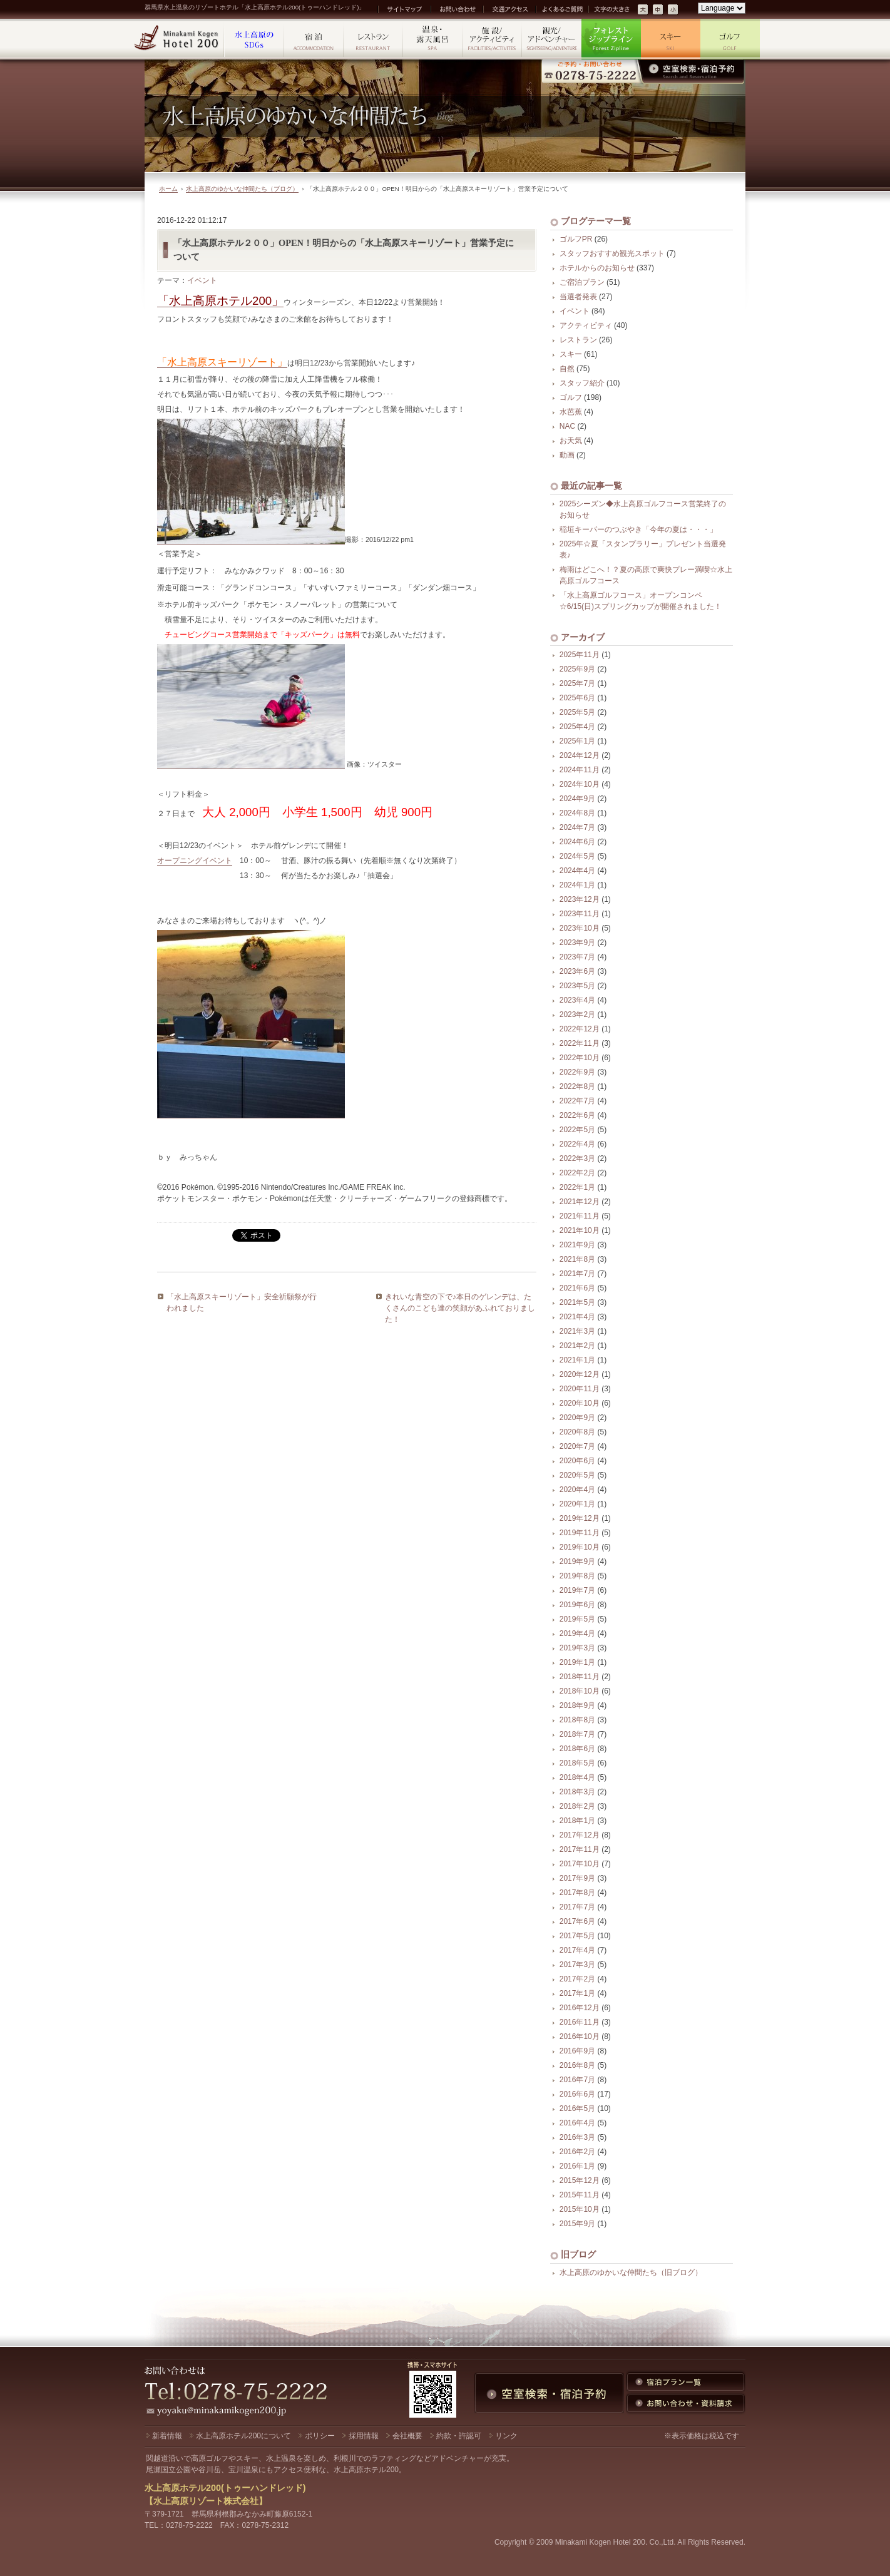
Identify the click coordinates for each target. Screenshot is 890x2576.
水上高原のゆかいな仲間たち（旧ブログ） (631, 2272)
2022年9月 (577, 1072)
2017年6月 (577, 1921)
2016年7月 (577, 2079)
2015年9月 (577, 2223)
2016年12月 (580, 2007)
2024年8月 (577, 813)
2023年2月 (577, 1014)
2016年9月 (577, 2051)
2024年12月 (580, 755)
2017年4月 (577, 1950)
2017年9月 (577, 1878)
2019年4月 (577, 1633)
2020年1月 (577, 1504)
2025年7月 (577, 683)
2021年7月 (577, 1273)
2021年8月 (577, 1259)
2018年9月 (577, 1705)
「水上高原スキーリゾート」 (222, 362)
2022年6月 (577, 1115)
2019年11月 (580, 1532)
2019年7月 (577, 1590)
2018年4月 (577, 1777)
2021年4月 (577, 1316)
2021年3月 (577, 1331)
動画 (567, 455)
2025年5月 (577, 712)
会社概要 (407, 2435)
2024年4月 (577, 870)
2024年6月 (577, 841)
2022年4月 (577, 1144)
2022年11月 (580, 1043)
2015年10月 (580, 2209)
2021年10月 (580, 1230)
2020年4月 (577, 1489)
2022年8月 (577, 1086)
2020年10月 (580, 1403)
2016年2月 (577, 2151)
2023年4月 (577, 1000)
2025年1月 (577, 741)
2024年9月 (577, 798)
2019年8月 (577, 1576)
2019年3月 (577, 1647)
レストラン (578, 339)
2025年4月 (577, 726)
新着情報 (167, 2435)
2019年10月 (580, 1547)
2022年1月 (577, 1187)
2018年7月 (577, 1734)
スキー (571, 354)
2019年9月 (577, 1561)
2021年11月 (580, 1216)
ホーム (168, 188)
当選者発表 (578, 296)
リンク (506, 2435)
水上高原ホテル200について (243, 2435)
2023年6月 (577, 971)
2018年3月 (577, 1791)
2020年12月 (580, 1374)
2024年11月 (580, 769)
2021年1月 (577, 1360)
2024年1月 (577, 885)
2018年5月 (577, 1763)
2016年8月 (577, 2065)
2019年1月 (577, 1662)
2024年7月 (577, 827)
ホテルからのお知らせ (597, 267)
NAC (567, 426)
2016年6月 (577, 2094)
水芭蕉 (571, 411)
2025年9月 (577, 669)
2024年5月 (577, 856)
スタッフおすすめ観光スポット (612, 253)
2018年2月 (577, 1806)
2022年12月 (580, 1029)
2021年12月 (580, 1201)
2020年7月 (577, 1446)
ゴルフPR (576, 239)
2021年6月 (577, 1288)
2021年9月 (577, 1244)
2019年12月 (580, 1518)
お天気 (571, 440)
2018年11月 (580, 1676)
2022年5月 (577, 1129)
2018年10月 (580, 1691)
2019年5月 (577, 1619)
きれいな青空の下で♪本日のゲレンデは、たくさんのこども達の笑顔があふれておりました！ (460, 1308)
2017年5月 (577, 1935)
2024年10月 (580, 784)
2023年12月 (580, 899)
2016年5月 (577, 2108)
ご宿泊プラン (582, 282)
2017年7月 (577, 1907)
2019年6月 (577, 1604)
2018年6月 (577, 1748)
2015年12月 (580, 2180)
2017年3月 (577, 1964)
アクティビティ (586, 325)
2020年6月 (577, 1460)
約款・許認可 (458, 2435)
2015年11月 (580, 2194)
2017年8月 (577, 1892)
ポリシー (320, 2435)
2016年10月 (580, 2036)
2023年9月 (577, 942)
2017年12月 (580, 1835)
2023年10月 (580, 928)
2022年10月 (580, 1057)
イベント (202, 280)
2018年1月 (577, 1820)
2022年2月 (577, 1172)
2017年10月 (580, 1863)
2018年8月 (577, 1719)
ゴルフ (571, 397)
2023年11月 (580, 913)
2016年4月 (577, 2123)
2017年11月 (580, 1849)
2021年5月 (577, 1302)
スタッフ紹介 (582, 383)
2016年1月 (577, 2166)
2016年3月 (577, 2137)
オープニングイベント (194, 860)
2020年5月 (577, 1475)
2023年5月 (577, 985)
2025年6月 (577, 697)
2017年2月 (577, 1979)
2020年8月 (577, 1432)
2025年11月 (580, 654)
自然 (567, 368)
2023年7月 (577, 957)
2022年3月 (577, 1158)
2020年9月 (577, 1417)
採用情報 (364, 2435)
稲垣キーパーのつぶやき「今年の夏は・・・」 (638, 529)
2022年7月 (577, 1100)
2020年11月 (580, 1388)
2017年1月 (577, 1993)
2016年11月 (580, 2022)
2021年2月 (577, 1345)
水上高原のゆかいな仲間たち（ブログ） (242, 188)
